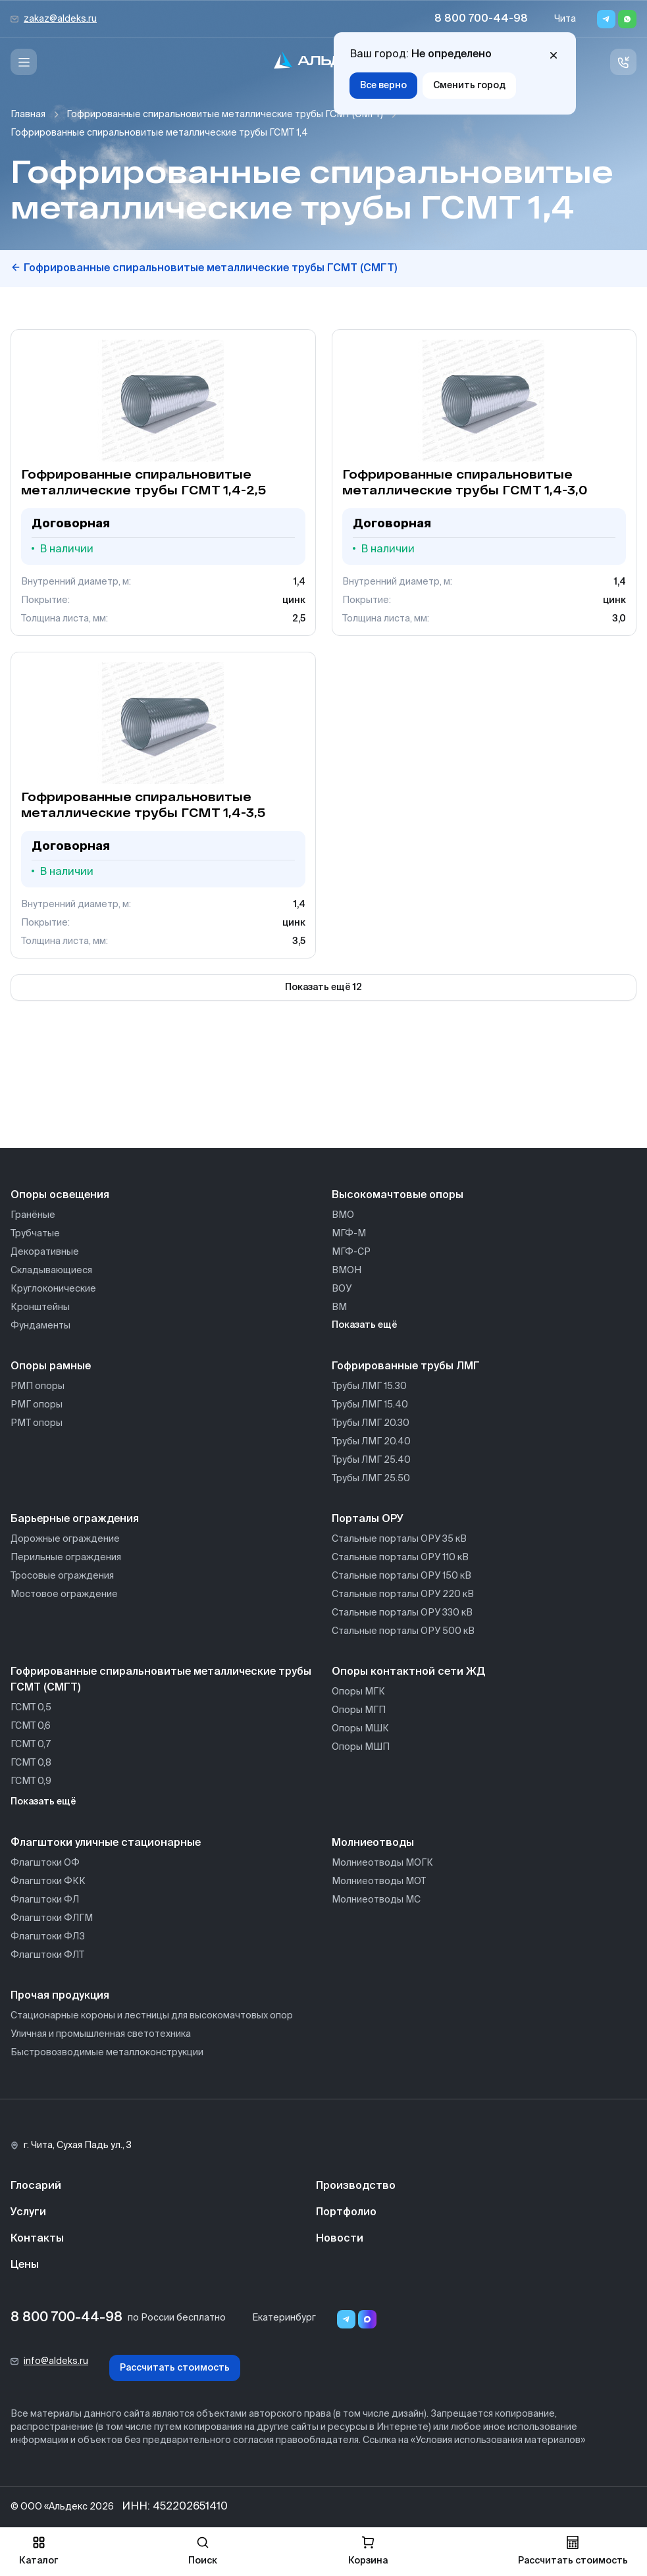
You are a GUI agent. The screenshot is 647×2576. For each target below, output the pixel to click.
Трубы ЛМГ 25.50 (371, 1478)
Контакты (37, 2239)
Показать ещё (365, 1325)
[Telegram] (606, 19)
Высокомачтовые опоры (397, 1195)
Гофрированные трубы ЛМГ (406, 1366)
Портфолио (346, 2212)
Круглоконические (53, 1289)
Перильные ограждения (66, 1557)
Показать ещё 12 (323, 987)
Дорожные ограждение (65, 1539)
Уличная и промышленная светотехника (101, 2034)
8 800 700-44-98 (481, 19)
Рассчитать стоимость (175, 2368)
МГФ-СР (351, 1252)
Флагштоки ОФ (45, 1863)
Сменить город (469, 85)
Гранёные (33, 1215)
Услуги (28, 2212)
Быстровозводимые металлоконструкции (107, 2052)
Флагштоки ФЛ (45, 1900)
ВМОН (346, 1270)
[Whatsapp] (627, 19)
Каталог (38, 2550)
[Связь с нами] (623, 62)
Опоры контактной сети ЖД (408, 1672)
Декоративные (45, 1252)
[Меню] (24, 62)
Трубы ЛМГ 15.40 (370, 1404)
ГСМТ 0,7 (31, 1744)
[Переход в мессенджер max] (367, 2319)
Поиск (202, 2550)
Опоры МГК (358, 1691)
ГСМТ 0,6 (31, 1726)
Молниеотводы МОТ (379, 1881)
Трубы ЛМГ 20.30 (370, 1423)
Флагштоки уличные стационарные (106, 1843)
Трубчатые (35, 1233)
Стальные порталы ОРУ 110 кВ (400, 1557)
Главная (28, 114)
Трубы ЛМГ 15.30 (369, 1386)
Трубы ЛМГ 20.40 (371, 1441)
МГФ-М (349, 1233)
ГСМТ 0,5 (31, 1707)
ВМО (343, 1215)
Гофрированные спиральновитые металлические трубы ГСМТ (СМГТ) (224, 114)
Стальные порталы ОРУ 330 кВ (402, 1612)
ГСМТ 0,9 (31, 1781)
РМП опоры (38, 1386)
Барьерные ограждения (75, 1519)
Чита (565, 19)
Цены (25, 2265)
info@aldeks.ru (56, 2361)
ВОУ (341, 1289)
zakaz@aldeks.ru (60, 19)
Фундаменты (40, 1325)
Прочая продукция (60, 1996)
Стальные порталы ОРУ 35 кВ (399, 1539)
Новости (339, 2239)
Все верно (383, 85)
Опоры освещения (60, 1195)
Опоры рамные (51, 1366)
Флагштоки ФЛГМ (52, 1918)
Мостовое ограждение (64, 1594)
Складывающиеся (51, 1270)
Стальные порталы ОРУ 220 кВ (403, 1594)
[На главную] (324, 62)
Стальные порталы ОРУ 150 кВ (401, 1576)
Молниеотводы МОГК (382, 1863)
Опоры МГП (359, 1710)
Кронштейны (40, 1307)
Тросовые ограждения (62, 1576)
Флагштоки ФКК (48, 1881)
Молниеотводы (373, 1843)
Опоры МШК (360, 1728)
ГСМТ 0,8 (31, 1763)
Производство (356, 2186)
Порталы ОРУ (367, 1519)
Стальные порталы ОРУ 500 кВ (403, 1631)
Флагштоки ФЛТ (47, 1955)
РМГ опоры (37, 1404)
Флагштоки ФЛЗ (48, 1936)
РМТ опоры (37, 1423)
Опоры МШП (361, 1747)
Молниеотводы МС (376, 1900)
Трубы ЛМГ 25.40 (371, 1460)
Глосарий (36, 2186)
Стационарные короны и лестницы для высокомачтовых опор (152, 2015)
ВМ (339, 1307)
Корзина (368, 2550)
